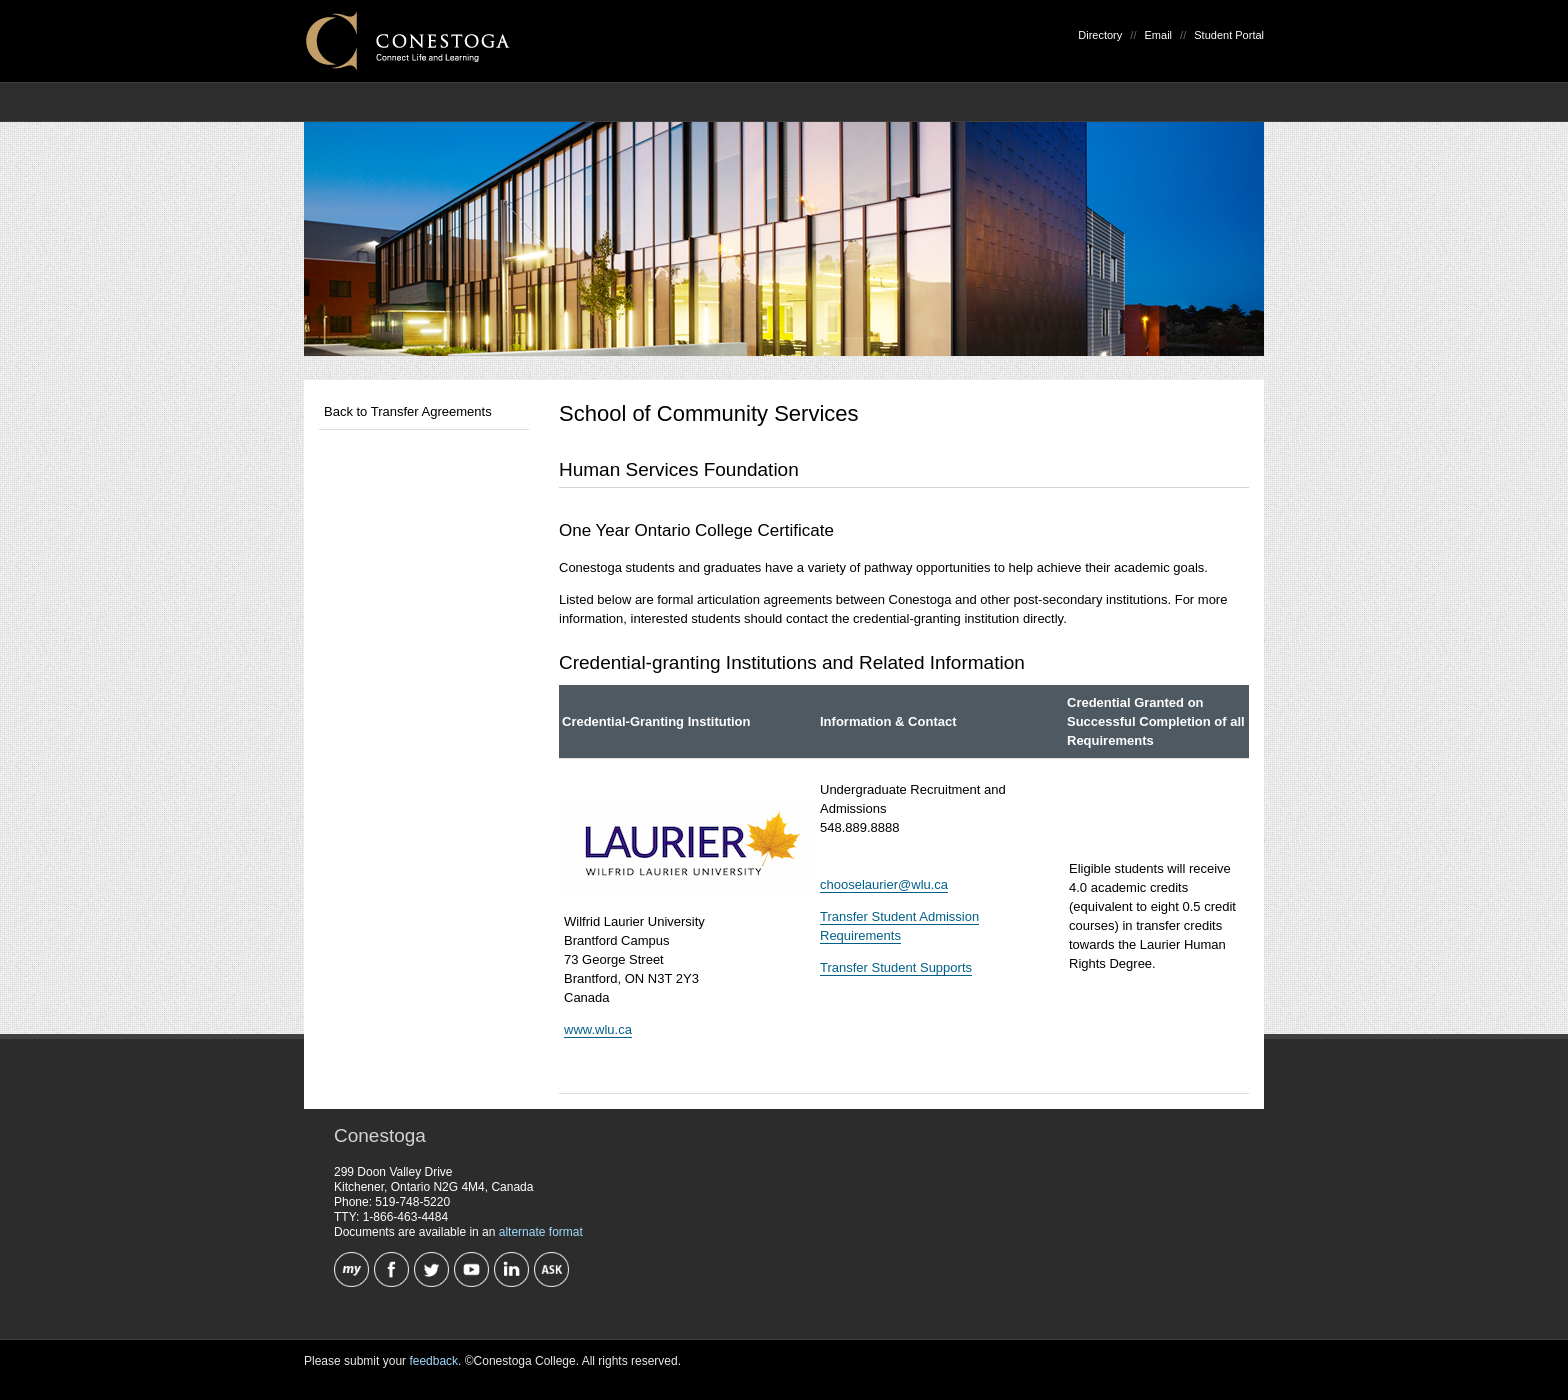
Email (1159, 35)
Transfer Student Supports (896, 967)
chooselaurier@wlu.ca (884, 884)
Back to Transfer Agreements (408, 411)
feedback (433, 1361)
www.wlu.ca (598, 1029)
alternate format (541, 1232)
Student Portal (1229, 35)
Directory (1100, 35)
